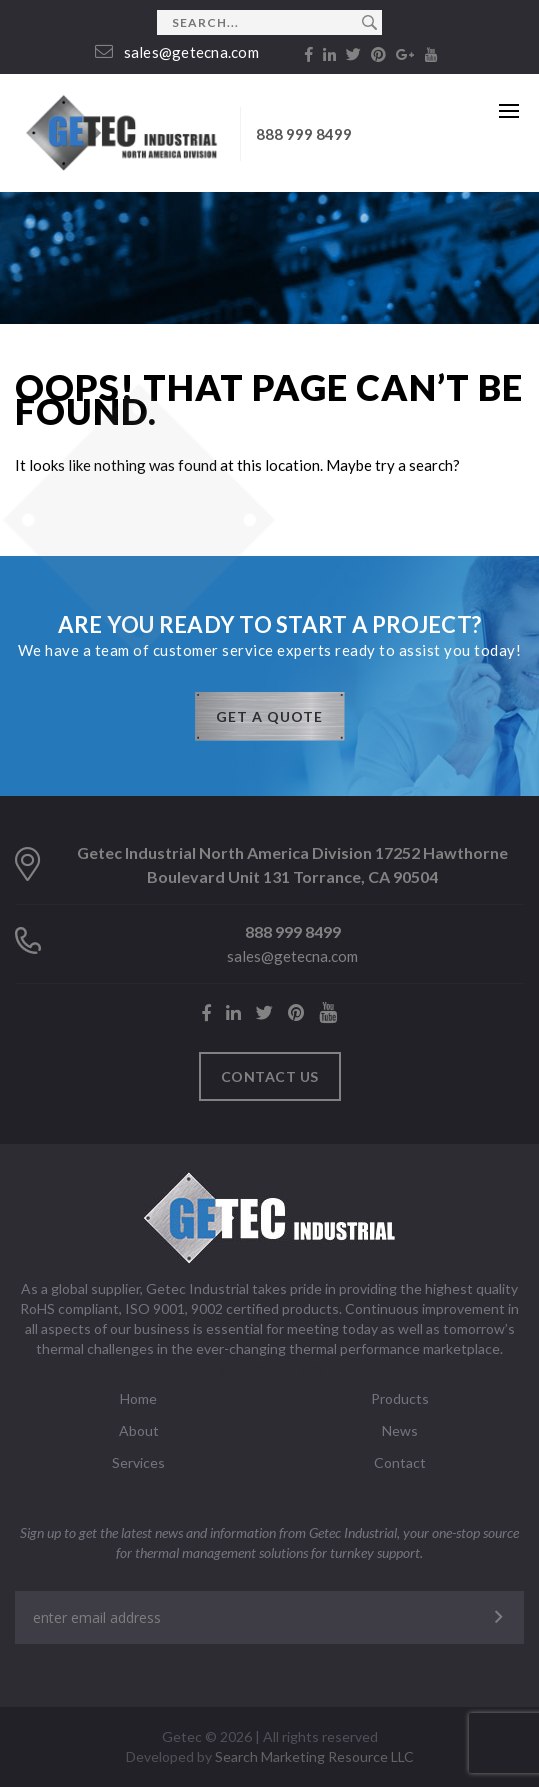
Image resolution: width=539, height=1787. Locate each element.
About (139, 1430)
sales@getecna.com (177, 52)
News (400, 1430)
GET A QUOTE (269, 716)
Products (400, 1398)
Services (138, 1462)
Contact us (270, 1076)
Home (138, 1398)
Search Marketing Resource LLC (314, 1756)
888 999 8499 (304, 134)
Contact (400, 1462)
